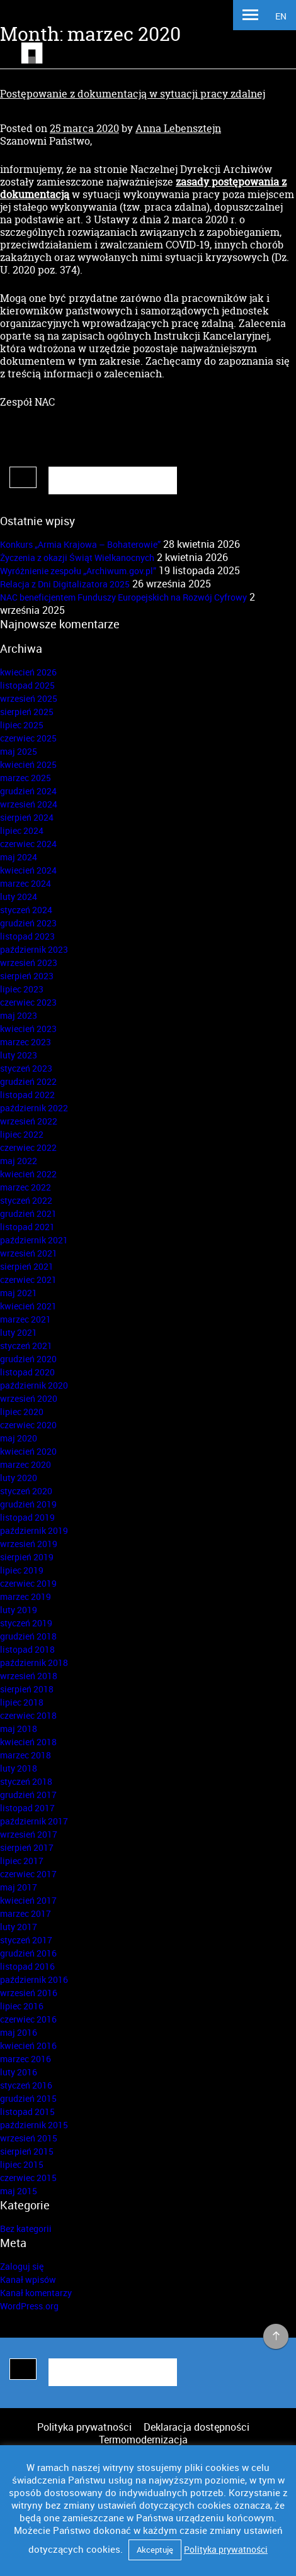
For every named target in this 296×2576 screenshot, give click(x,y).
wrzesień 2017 (28, 1834)
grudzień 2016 (28, 1953)
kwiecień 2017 (28, 1900)
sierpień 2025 (27, 712)
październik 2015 (34, 2125)
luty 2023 (18, 1055)
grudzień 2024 (28, 791)
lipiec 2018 (21, 1702)
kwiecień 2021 (28, 1306)
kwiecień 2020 (28, 1451)
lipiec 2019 (21, 1570)
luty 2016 (18, 2072)
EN (281, 16)
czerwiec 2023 (28, 1002)
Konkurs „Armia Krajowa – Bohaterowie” (80, 544)
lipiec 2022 (21, 1134)
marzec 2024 (25, 883)
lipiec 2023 (21, 989)
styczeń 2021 (26, 1346)
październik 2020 (34, 1385)
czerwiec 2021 (28, 1279)
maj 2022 (18, 1161)
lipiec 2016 (21, 2006)
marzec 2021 (25, 1319)
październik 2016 (34, 1979)
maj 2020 (18, 1438)
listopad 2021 (27, 1227)
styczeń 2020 (26, 1491)
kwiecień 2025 (28, 764)
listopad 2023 (27, 936)
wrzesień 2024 (28, 804)
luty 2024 (18, 896)
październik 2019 (34, 1530)
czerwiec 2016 (28, 2019)
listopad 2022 (27, 1095)
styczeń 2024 (26, 910)
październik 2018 (34, 1662)
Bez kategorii (26, 2229)
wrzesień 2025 (28, 698)
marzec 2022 (25, 1187)
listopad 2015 (27, 2112)
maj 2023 (18, 1015)
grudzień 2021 (28, 1213)
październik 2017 (34, 1821)
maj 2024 (18, 857)
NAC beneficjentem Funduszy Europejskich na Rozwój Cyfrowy (123, 597)
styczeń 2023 (26, 1068)
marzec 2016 (25, 2059)
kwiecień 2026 (28, 672)
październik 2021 (34, 1240)
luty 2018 (18, 1768)
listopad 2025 (27, 685)
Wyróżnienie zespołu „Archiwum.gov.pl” (78, 571)
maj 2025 (18, 751)
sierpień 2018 (27, 1689)
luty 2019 (18, 1610)
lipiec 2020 (21, 1412)
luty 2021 (18, 1332)
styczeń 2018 (26, 1781)
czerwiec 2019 (28, 1583)
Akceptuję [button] (155, 2549)
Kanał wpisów (28, 2279)
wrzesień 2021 (28, 1253)
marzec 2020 (25, 1464)
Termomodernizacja (143, 2439)
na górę (276, 2337)
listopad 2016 (27, 1966)
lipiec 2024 (21, 830)
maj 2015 (18, 2191)
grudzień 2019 (28, 1504)
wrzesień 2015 (28, 2138)
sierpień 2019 (27, 1557)
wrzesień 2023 (28, 963)
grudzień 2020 (28, 1359)
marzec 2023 (25, 1042)
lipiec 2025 (21, 725)
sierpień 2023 (27, 976)
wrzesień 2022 (28, 1121)
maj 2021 (18, 1293)
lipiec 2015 (21, 2164)
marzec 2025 (25, 778)
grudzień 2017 (28, 1795)
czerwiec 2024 (28, 844)
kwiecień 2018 (28, 1742)
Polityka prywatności (84, 2427)
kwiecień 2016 (28, 2045)
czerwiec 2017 (28, 1874)
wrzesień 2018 (28, 1676)
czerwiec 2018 (28, 1715)
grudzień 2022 (28, 1081)
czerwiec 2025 (28, 738)
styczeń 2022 (26, 1200)
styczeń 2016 (26, 2085)
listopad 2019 (27, 1517)
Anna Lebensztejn (178, 128)
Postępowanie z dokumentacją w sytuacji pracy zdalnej (132, 94)
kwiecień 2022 (28, 1174)
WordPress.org (29, 2306)
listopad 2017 (27, 1808)
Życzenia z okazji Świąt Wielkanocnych (77, 558)
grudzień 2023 (28, 923)
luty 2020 (18, 1478)
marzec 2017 (25, 1913)
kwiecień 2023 (28, 1029)
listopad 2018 (27, 1649)
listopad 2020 (27, 1372)
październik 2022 (34, 1108)
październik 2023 (34, 949)
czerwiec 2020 (28, 1425)
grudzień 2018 (28, 1636)
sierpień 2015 (27, 2151)
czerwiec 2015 (28, 2178)
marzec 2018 (25, 1755)
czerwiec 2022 (28, 1147)
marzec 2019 (25, 1596)
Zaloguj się (21, 2266)
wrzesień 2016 (28, 1993)
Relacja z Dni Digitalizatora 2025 (65, 584)
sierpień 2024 (27, 817)
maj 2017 (18, 1887)
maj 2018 (18, 1729)
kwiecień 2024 (28, 870)
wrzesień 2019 (28, 1544)
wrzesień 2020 (28, 1398)
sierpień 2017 (27, 1847)
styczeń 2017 (26, 1940)
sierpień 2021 (27, 1266)
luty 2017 (18, 1927)
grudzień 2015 (28, 2098)
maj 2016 (18, 2032)
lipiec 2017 (21, 1861)
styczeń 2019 (26, 1623)
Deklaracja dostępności (196, 2427)
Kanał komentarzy (36, 2293)
